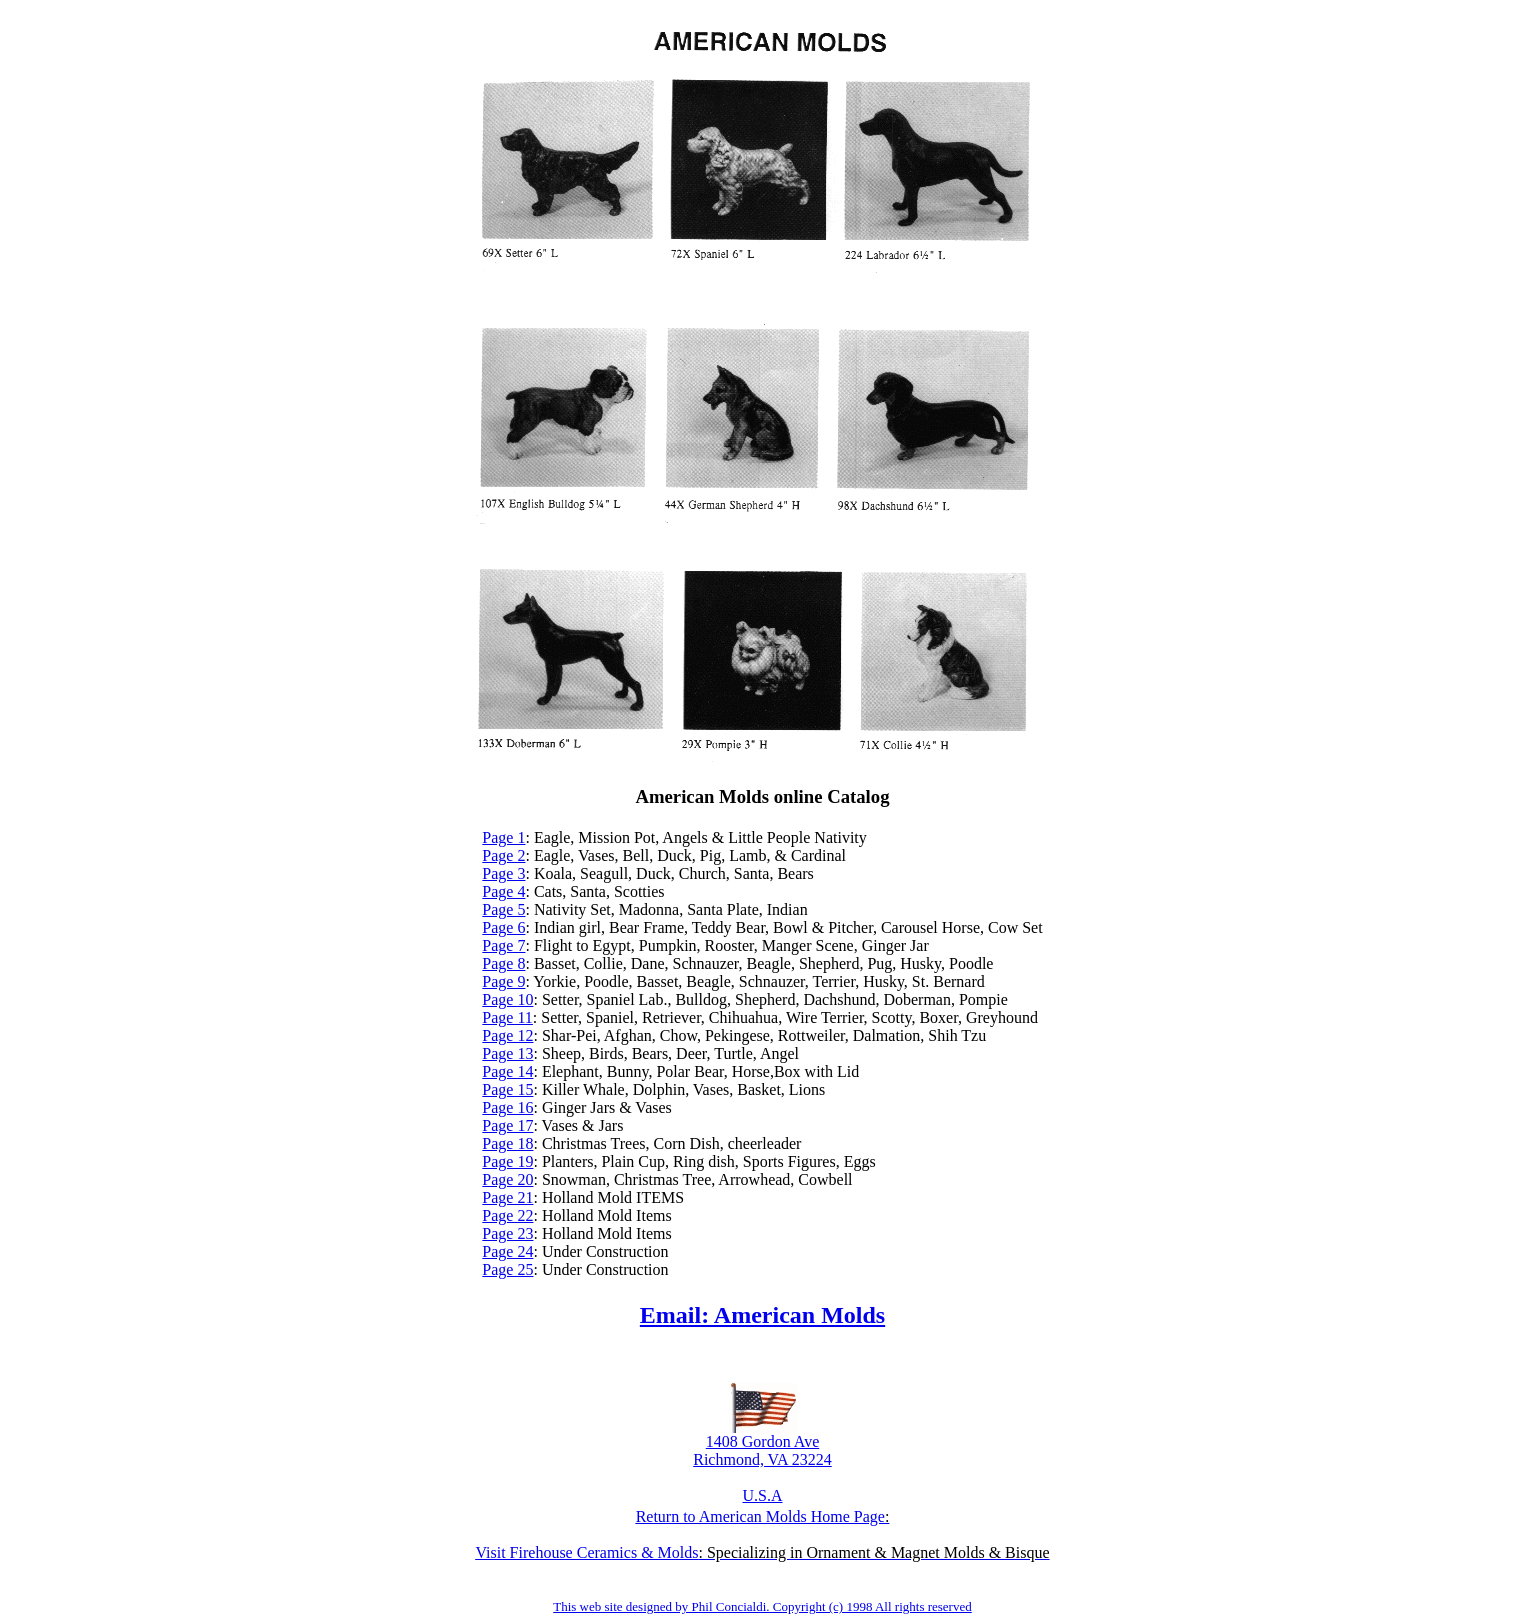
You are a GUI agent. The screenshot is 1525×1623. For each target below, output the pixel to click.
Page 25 (507, 1269)
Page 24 (507, 1251)
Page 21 (507, 1197)
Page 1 (503, 837)
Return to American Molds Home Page (760, 1516)
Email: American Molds (762, 1315)
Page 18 (507, 1143)
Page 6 (503, 927)
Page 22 (507, 1215)
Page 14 (507, 1071)
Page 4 (503, 891)
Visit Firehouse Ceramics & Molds (586, 1552)
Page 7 (503, 945)
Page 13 (507, 1053)
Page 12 (507, 1035)
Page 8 (503, 963)
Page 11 (507, 1017)
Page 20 (507, 1179)
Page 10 (507, 999)
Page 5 (503, 909)
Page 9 (503, 981)
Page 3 (503, 873)
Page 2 (503, 855)
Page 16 (507, 1107)
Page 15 (507, 1089)
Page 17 (507, 1125)
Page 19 (507, 1161)
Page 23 (507, 1233)
